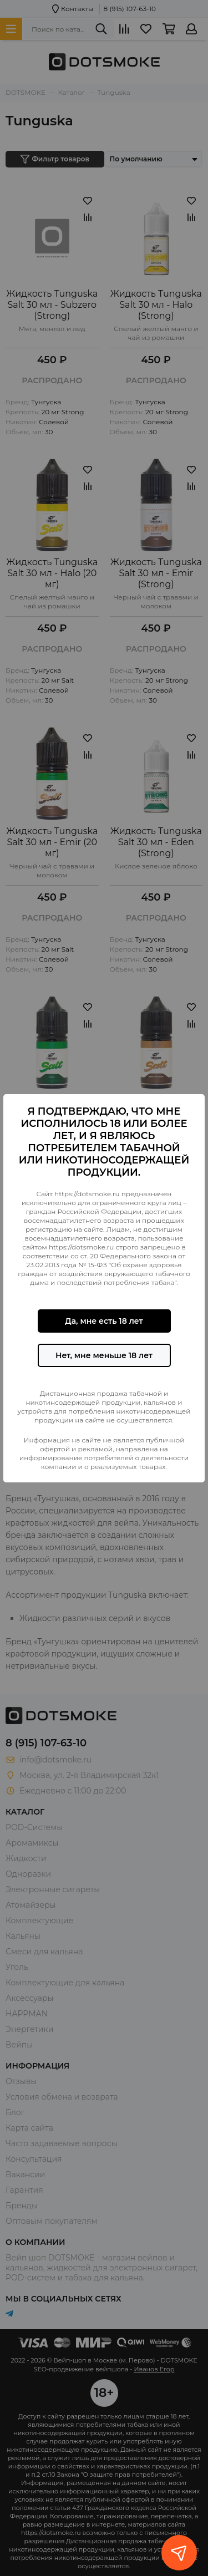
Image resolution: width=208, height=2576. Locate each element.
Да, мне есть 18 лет (104, 1321)
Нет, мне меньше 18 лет (104, 1355)
